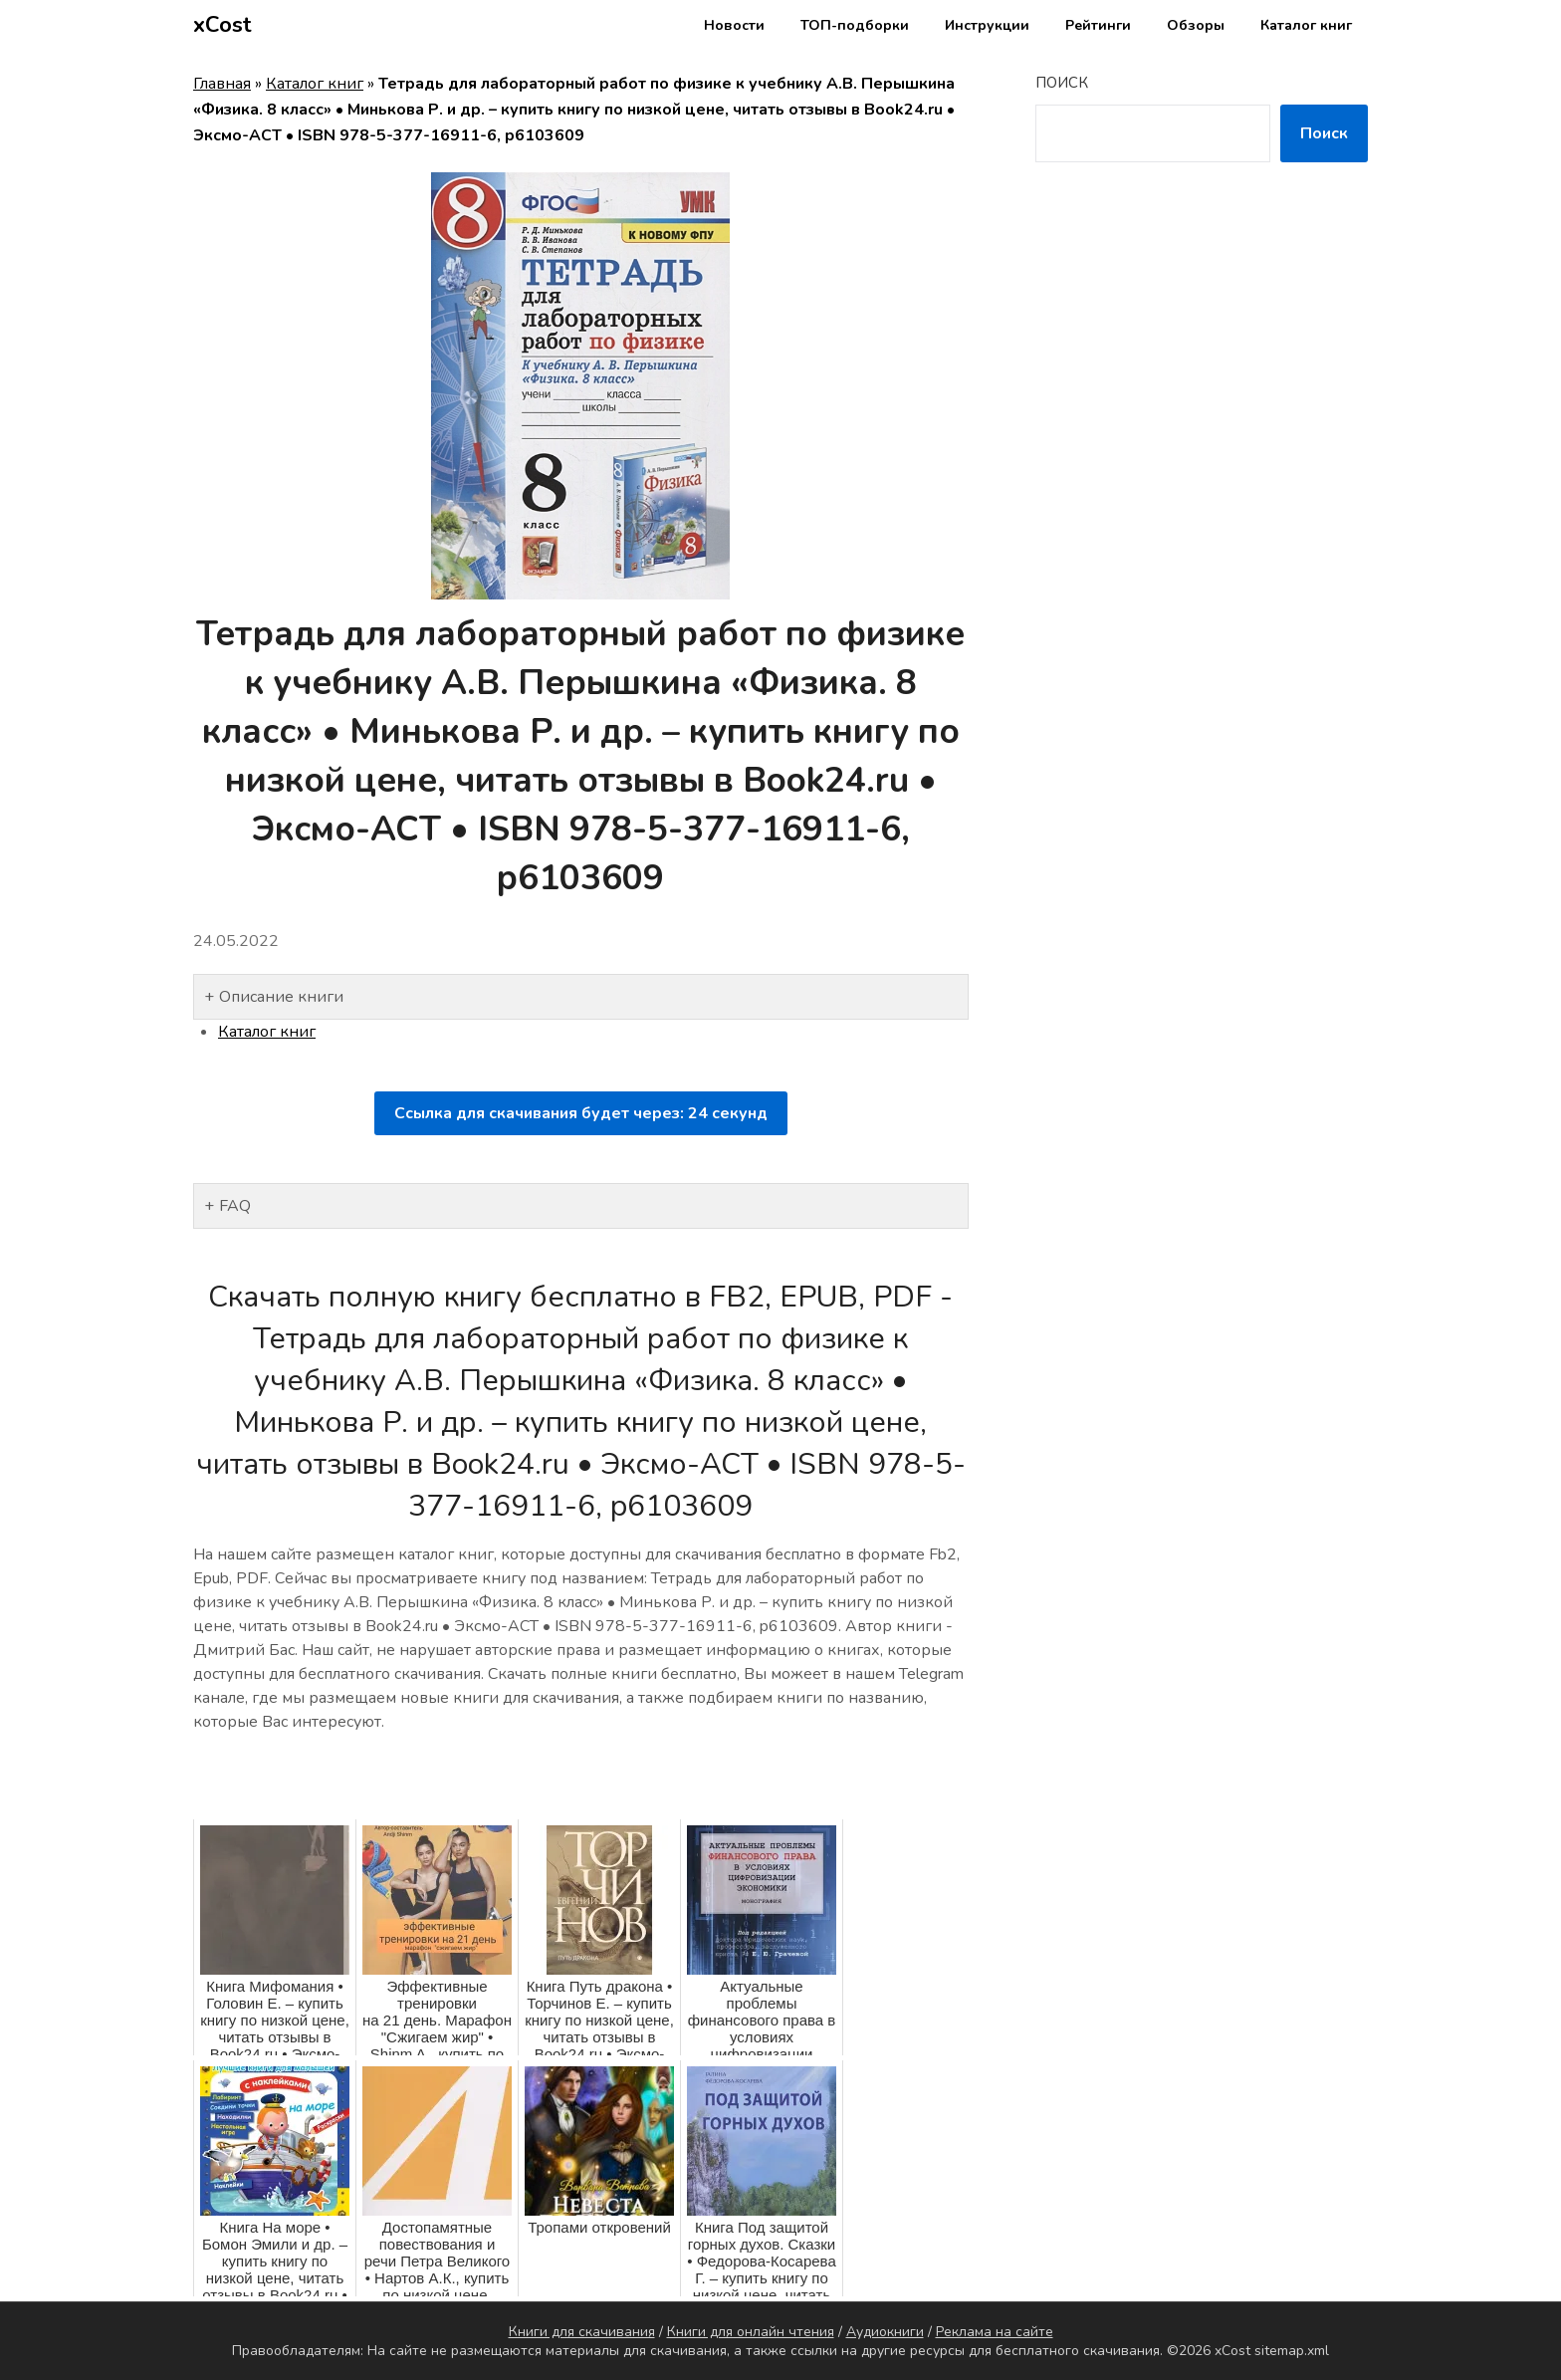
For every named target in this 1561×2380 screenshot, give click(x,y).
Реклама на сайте (994, 2331)
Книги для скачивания (582, 2331)
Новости (734, 25)
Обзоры (1196, 25)
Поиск (1061, 83)
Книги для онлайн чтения (750, 2331)
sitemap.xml (1291, 2350)
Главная (222, 84)
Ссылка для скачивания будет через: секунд (581, 1113)
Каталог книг (1306, 25)
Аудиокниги (885, 2331)
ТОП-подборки (854, 25)
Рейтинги (1098, 25)
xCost (222, 25)
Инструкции (987, 25)
